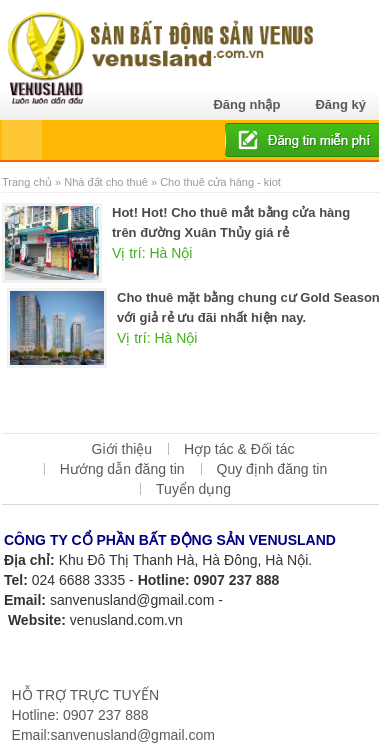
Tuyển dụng (193, 489)
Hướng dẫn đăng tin (122, 469)
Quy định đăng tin (272, 469)
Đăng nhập (246, 104)
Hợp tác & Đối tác (239, 449)
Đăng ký (340, 104)
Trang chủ (28, 182)
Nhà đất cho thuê (106, 182)
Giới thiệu (122, 449)
